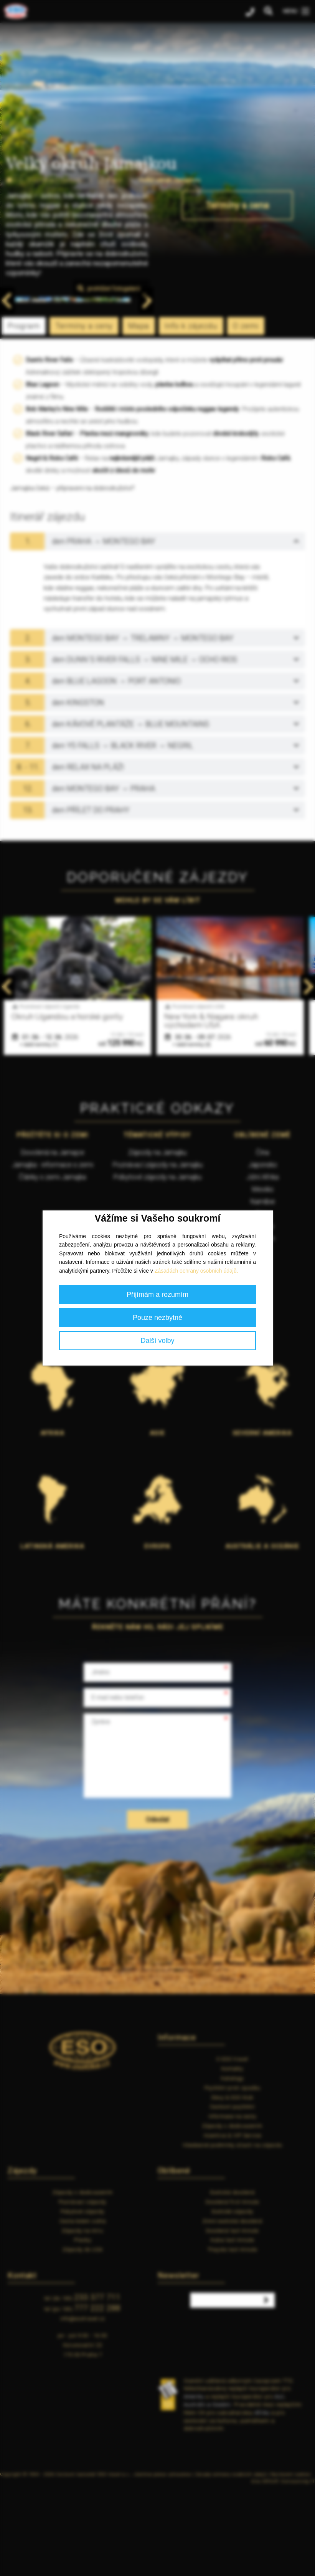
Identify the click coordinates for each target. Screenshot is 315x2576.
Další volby (157, 1340)
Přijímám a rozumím (157, 1294)
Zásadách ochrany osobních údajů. (196, 1271)
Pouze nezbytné (157, 1317)
